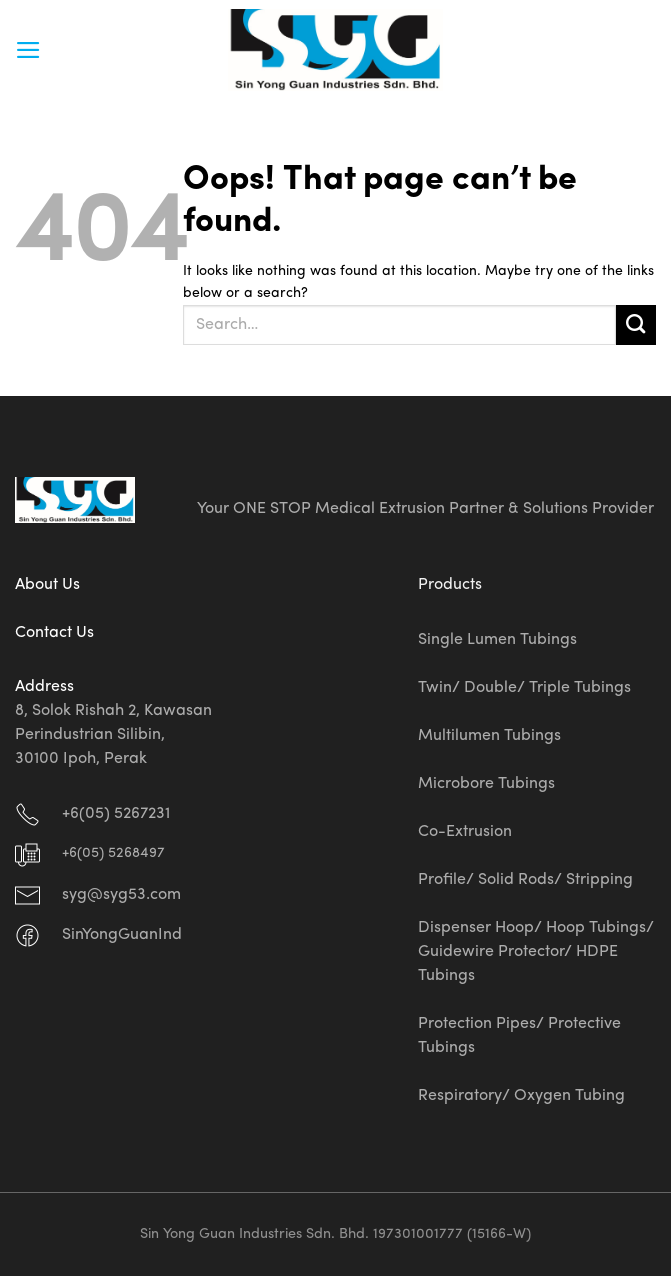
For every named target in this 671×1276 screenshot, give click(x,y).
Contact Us (54, 633)
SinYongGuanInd (122, 935)
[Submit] (636, 325)
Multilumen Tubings (489, 736)
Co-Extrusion (465, 832)
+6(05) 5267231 (116, 814)
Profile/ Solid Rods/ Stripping (525, 880)
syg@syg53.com (121, 895)
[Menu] (28, 50)
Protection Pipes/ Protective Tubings (519, 1036)
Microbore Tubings (486, 784)
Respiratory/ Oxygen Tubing (521, 1096)
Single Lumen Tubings (497, 640)
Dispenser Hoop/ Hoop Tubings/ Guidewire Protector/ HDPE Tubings (536, 952)
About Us (47, 585)
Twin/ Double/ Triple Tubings (524, 688)
